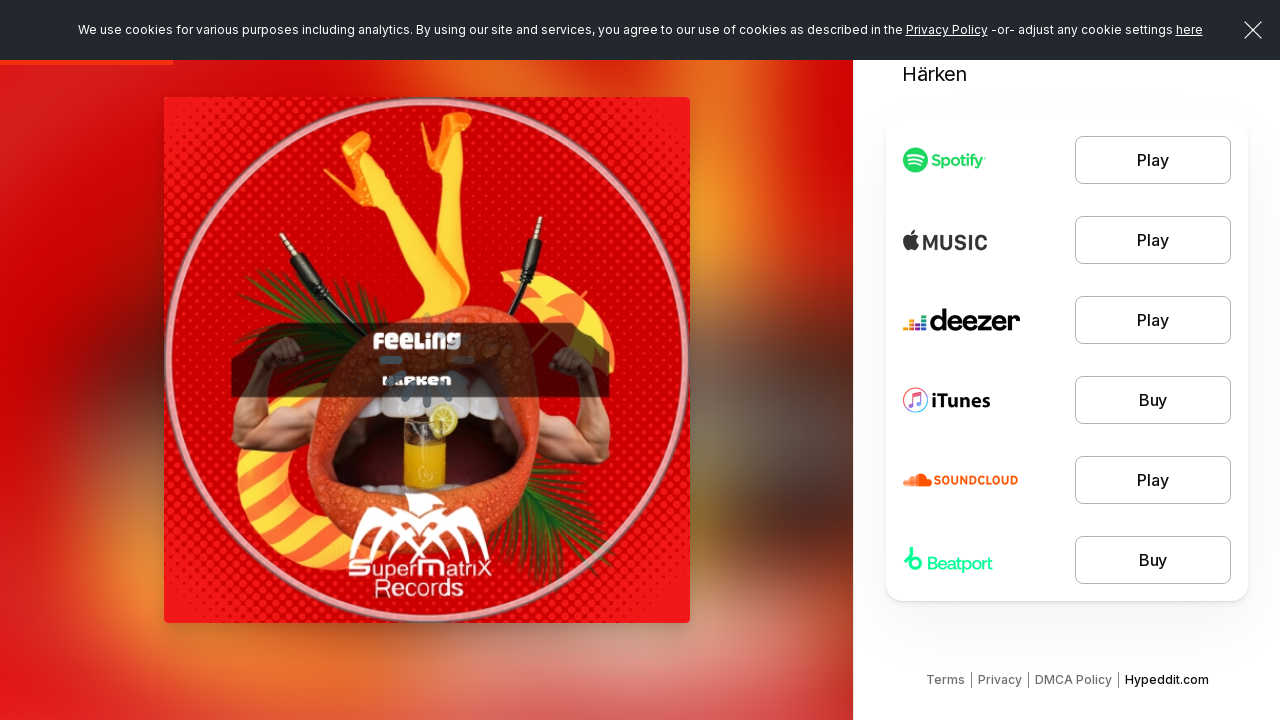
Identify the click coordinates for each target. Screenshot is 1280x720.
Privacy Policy (947, 29)
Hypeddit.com (1167, 679)
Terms (945, 679)
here (1189, 29)
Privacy (1000, 679)
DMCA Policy (1073, 679)
